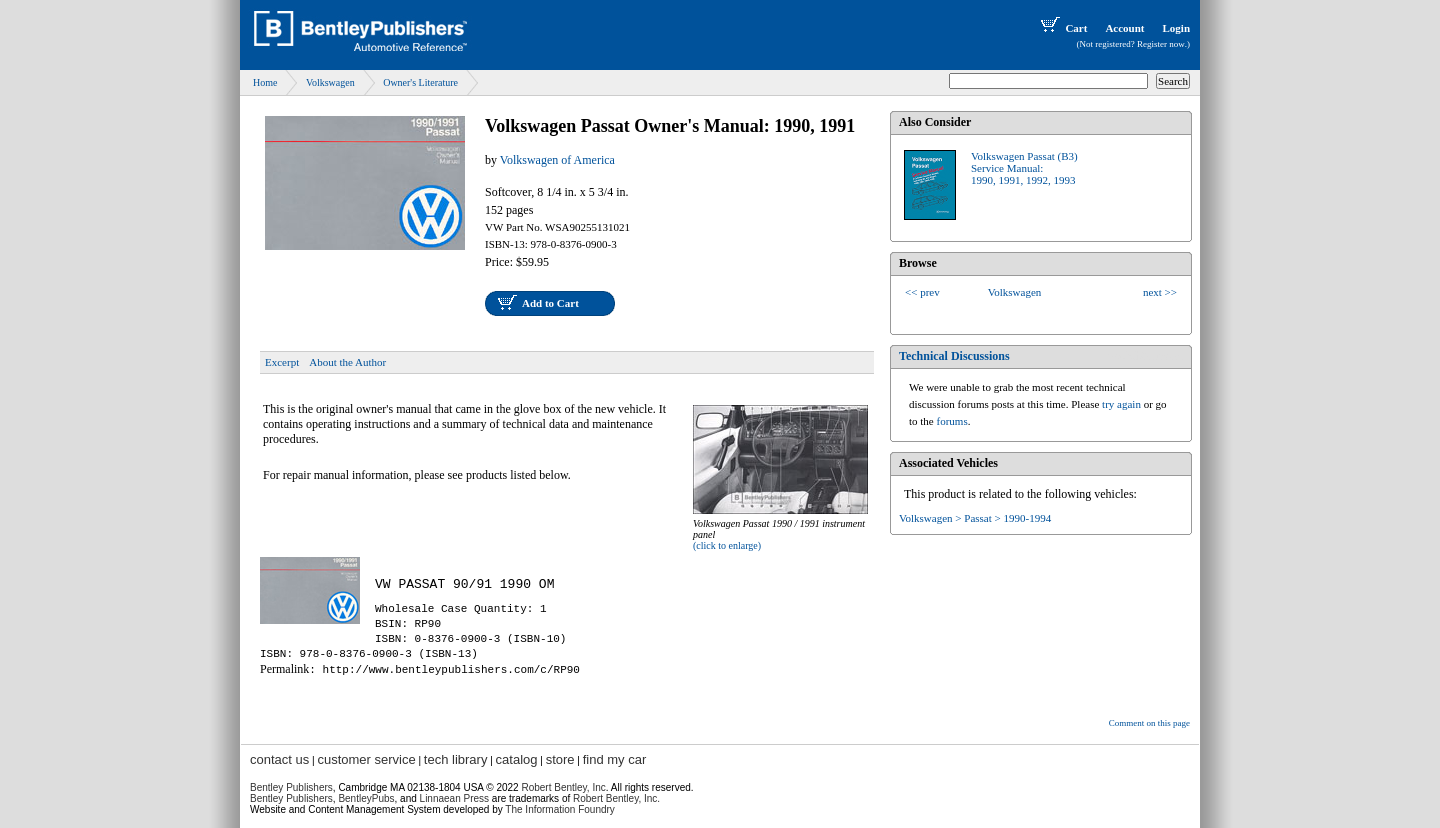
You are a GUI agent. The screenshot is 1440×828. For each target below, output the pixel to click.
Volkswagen (330, 82)
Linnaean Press (455, 798)
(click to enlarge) (727, 545)
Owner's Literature (420, 82)
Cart (1062, 28)
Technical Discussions (954, 356)
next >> (1160, 292)
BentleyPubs (366, 798)
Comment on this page (1149, 723)
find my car (615, 759)
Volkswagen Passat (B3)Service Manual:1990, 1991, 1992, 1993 (1024, 168)
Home (265, 82)
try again (1121, 404)
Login (1176, 28)
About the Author (347, 362)
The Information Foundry (560, 809)
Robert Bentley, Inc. (616, 798)
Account (1124, 28)
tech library (456, 759)
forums (952, 421)
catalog (517, 759)
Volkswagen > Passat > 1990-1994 (975, 518)
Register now (1161, 44)
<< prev (922, 292)
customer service (366, 759)
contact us (279, 759)
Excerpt (282, 362)
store (560, 759)
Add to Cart (550, 303)
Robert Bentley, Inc (563, 787)
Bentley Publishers (291, 787)
